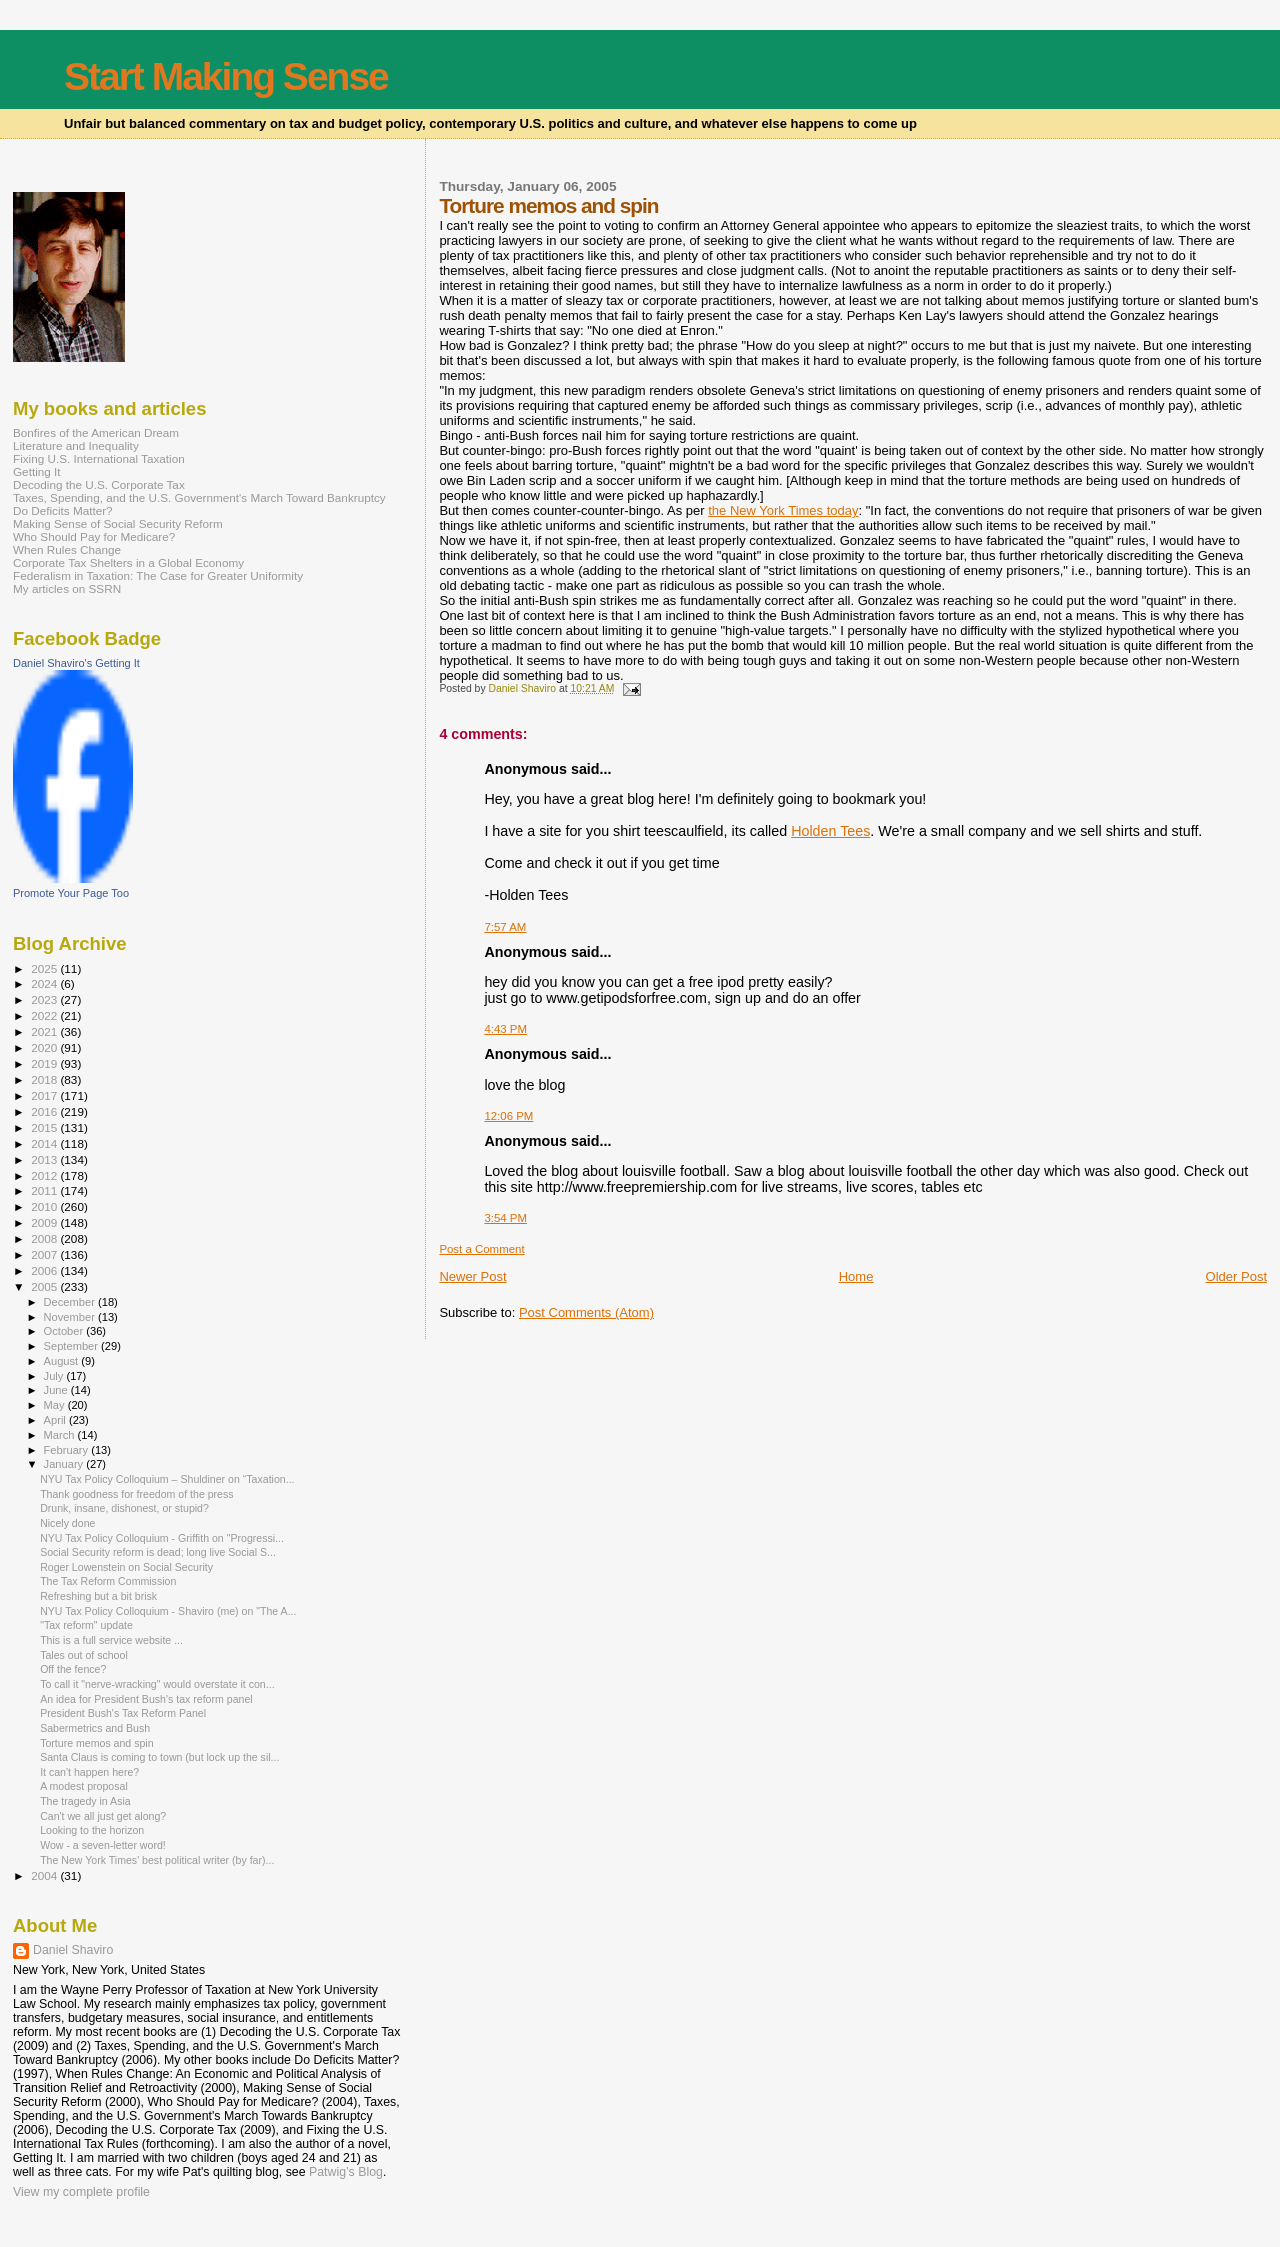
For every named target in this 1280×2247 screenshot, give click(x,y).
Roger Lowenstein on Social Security (126, 1567)
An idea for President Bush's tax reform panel (146, 1699)
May (56, 1405)
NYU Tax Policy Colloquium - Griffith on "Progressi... (162, 1538)
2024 (45, 983)
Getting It (37, 471)
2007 (45, 1254)
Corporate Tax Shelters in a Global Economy (128, 562)
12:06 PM (508, 1116)
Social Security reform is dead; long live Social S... (158, 1552)
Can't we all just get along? (103, 1816)
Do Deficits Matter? (63, 510)
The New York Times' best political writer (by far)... (157, 1860)
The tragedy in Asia (85, 1801)
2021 (45, 1031)
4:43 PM (505, 1029)
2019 (45, 1063)
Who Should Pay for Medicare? (94, 536)
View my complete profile (81, 2192)
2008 (45, 1238)
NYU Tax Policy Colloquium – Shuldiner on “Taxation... (167, 1479)
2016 (45, 1111)
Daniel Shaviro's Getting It (76, 663)
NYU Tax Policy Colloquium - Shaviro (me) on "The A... (168, 1611)
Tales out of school (84, 1655)
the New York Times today (783, 510)
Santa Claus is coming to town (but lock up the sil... (159, 1757)
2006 (45, 1270)
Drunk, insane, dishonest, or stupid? (124, 1508)
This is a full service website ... (111, 1640)
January (65, 1464)
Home (856, 1276)
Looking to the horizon (92, 1830)
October (65, 1331)
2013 (45, 1159)
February (68, 1450)
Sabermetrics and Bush (95, 1728)
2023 (45, 999)
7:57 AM (505, 927)
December (71, 1302)
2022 (45, 1015)
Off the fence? (73, 1669)
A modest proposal (84, 1786)
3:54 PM (505, 1218)
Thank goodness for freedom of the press (136, 1494)
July (55, 1376)
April (56, 1420)
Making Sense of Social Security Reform (118, 523)
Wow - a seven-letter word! (103, 1845)
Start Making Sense (226, 76)
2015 (45, 1127)
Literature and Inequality (76, 445)
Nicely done (67, 1523)
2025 (45, 968)
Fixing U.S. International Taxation (99, 458)
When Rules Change (67, 549)
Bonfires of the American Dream (96, 432)
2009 (45, 1222)
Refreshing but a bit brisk (98, 1596)
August (63, 1361)
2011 (45, 1190)
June (57, 1390)
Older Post (1236, 1276)
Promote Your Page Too (71, 893)
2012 (45, 1175)
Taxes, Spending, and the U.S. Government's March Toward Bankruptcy (199, 497)
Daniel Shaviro (73, 1950)
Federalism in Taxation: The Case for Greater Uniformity (158, 575)
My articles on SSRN (67, 588)
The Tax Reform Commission (108, 1581)
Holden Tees (830, 831)
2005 (45, 1286)
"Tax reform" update (86, 1625)
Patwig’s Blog (346, 2172)
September (73, 1346)
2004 (45, 1875)
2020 (45, 1047)
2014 (45, 1143)
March (61, 1435)
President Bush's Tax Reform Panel (123, 1713)
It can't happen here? (89, 1772)
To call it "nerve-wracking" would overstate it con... (157, 1684)
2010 (45, 1206)
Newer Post (472, 1276)
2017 (45, 1095)
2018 (45, 1079)
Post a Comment (481, 1249)
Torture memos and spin (96, 1743)
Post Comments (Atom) (586, 1312)
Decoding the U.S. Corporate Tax (99, 484)
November (71, 1317)
